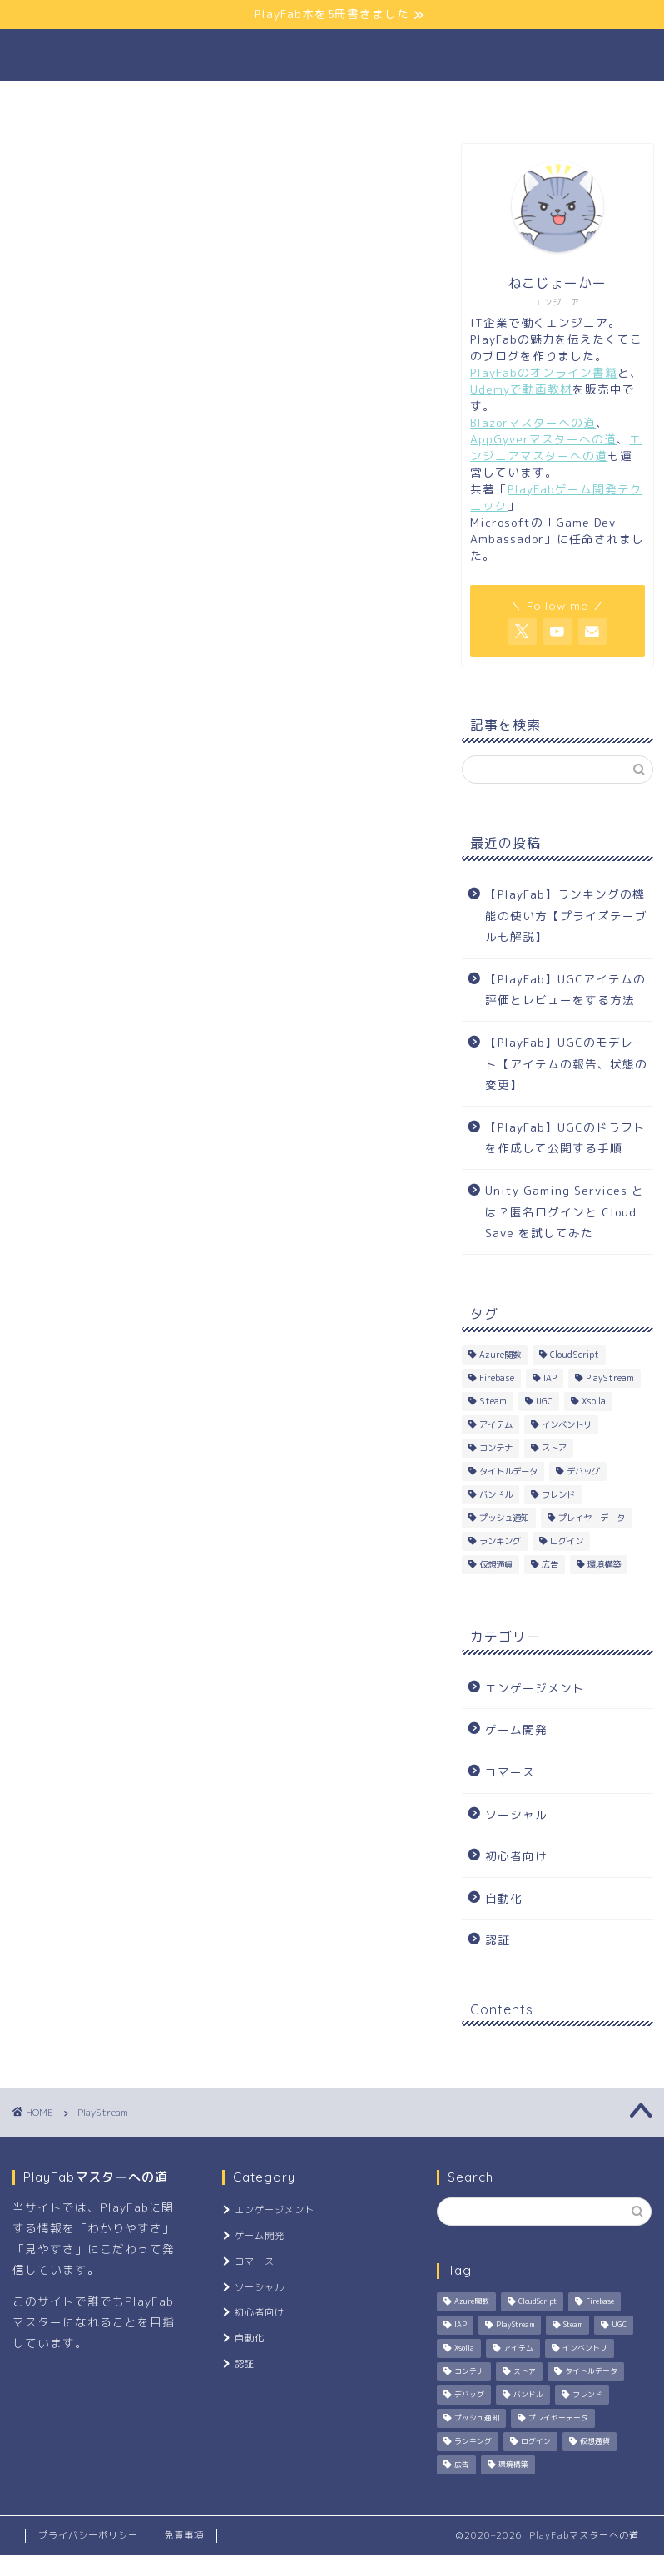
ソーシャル (516, 1814)
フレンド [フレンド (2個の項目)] (558, 1494)
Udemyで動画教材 (521, 389)
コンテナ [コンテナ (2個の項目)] (496, 1448)
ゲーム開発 (516, 1729)
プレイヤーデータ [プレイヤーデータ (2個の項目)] (591, 1517)
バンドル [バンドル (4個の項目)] (496, 1494)
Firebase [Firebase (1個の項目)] (496, 1378)
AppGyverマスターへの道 (543, 439)
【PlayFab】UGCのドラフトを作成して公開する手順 (565, 1138)
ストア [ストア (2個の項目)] (554, 1448)
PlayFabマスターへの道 (332, 54)
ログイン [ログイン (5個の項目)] (566, 1541)
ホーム (114, 101)
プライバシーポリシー (88, 2535)
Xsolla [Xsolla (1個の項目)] (594, 1401)
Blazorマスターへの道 (533, 422)
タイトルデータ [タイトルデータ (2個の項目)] (508, 1471)
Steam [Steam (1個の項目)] (493, 1401)
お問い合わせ (530, 101)
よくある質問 (398, 101)
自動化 (504, 1898)
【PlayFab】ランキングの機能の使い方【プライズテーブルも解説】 (566, 915)
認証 (497, 1940)
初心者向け (516, 1856)
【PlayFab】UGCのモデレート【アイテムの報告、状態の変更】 (566, 1063)
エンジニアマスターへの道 (556, 447)
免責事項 (184, 2535)
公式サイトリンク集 (247, 101)
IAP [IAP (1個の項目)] (550, 1378)
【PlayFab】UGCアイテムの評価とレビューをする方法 (565, 989)
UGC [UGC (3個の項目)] (544, 1401)
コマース (510, 1772)
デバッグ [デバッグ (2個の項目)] (583, 1471)
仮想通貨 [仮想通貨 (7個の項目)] (496, 1564)
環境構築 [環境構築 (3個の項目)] (604, 1564)
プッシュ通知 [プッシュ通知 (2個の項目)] (504, 1517)
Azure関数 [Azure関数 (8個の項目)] (500, 1354)
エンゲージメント (535, 1688)
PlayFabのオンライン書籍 (543, 372)
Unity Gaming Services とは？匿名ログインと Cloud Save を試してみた (564, 1211)
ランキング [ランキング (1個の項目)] (500, 1541)
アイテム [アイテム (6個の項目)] (496, 1424)
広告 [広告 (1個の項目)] (550, 1564)
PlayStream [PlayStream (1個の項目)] (610, 1378)
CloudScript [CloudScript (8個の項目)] (574, 1354)
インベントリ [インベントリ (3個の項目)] (567, 1424)
